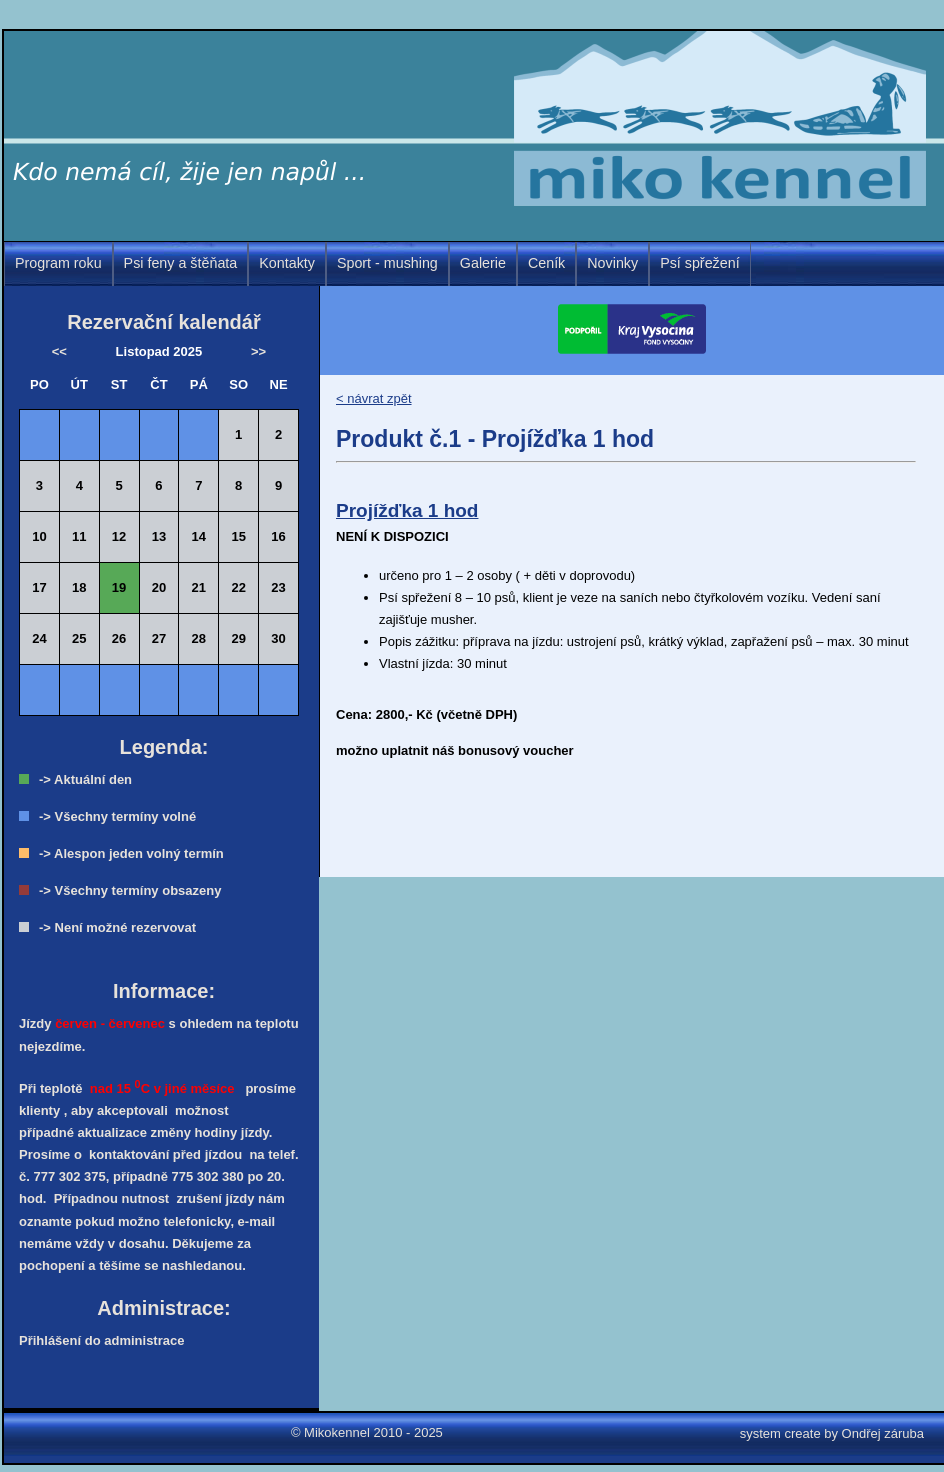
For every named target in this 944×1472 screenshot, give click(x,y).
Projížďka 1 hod (407, 510)
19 (119, 587)
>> (258, 351)
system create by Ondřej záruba (832, 1433)
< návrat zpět (374, 398)
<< (59, 351)
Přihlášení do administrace (101, 1340)
